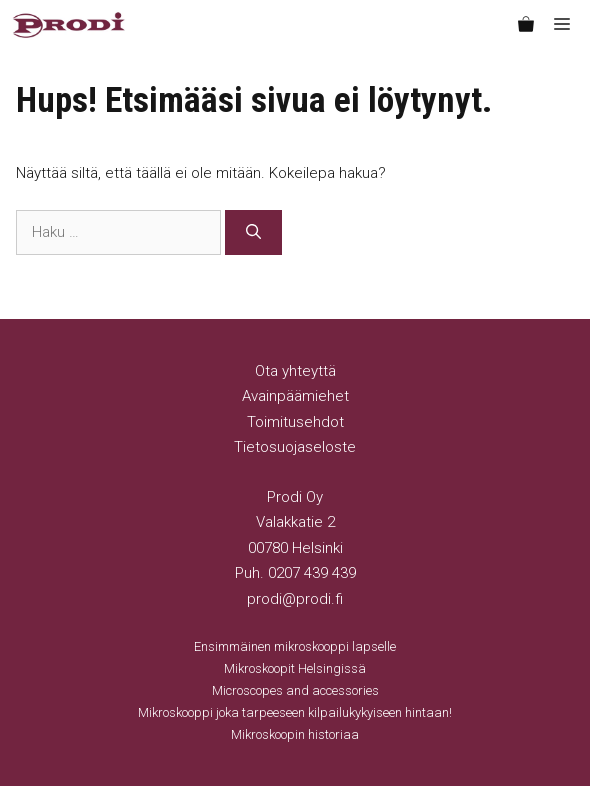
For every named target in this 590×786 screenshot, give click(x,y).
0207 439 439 (312, 573)
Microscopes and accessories (295, 690)
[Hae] (253, 232)
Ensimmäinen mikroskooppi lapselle (295, 646)
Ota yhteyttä (295, 371)
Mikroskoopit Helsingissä (295, 668)
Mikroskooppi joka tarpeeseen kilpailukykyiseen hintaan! (295, 712)
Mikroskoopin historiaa (295, 734)
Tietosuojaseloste (295, 447)
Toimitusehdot (295, 422)
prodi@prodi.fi (295, 599)
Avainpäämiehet (295, 396)
